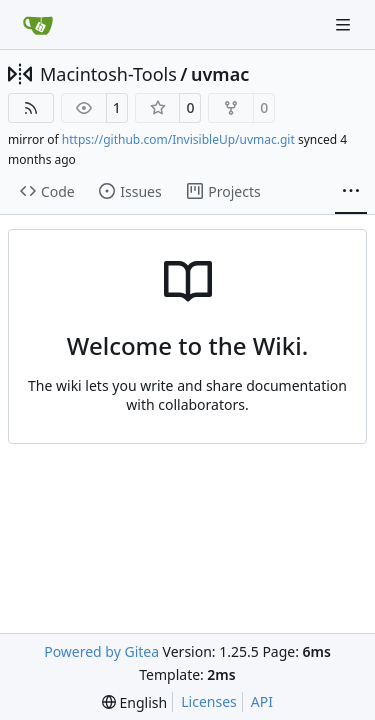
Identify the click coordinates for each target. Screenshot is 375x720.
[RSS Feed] (31, 108)
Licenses (209, 701)
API (262, 701)
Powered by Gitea (101, 651)
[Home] (38, 25)
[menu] (134, 702)
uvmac (220, 74)
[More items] (351, 192)
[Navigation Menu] (345, 24)
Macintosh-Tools (108, 74)
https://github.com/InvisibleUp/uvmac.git (178, 139)
